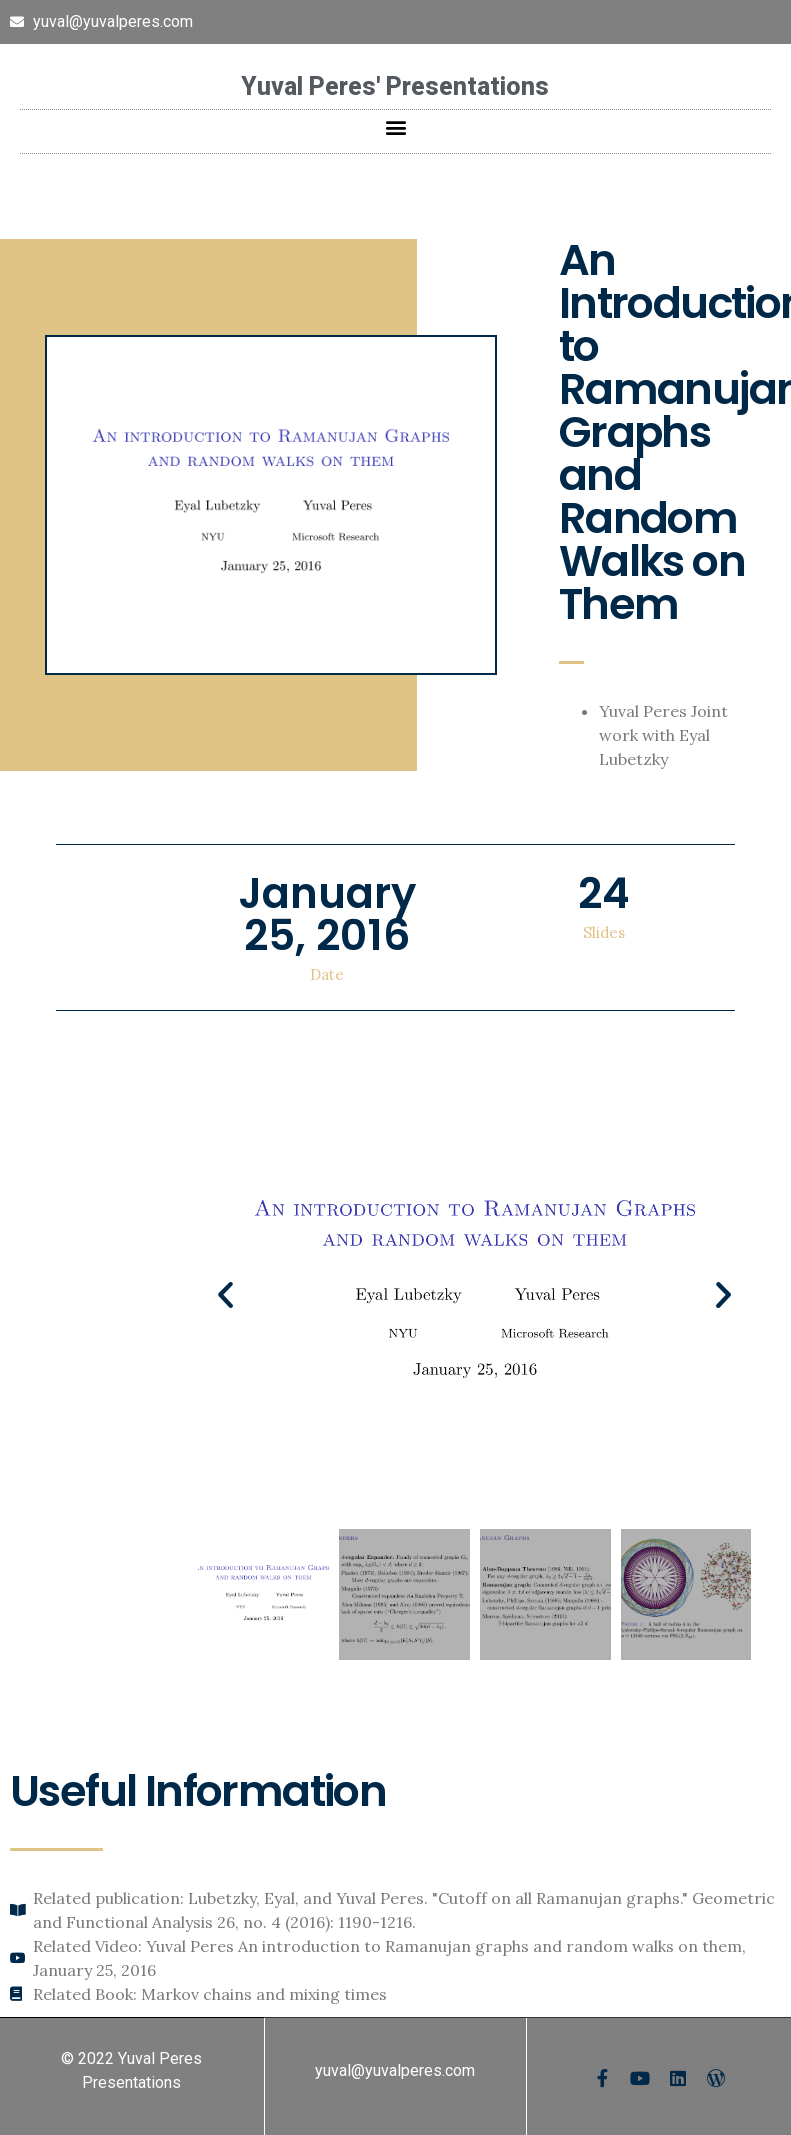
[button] (395, 126)
